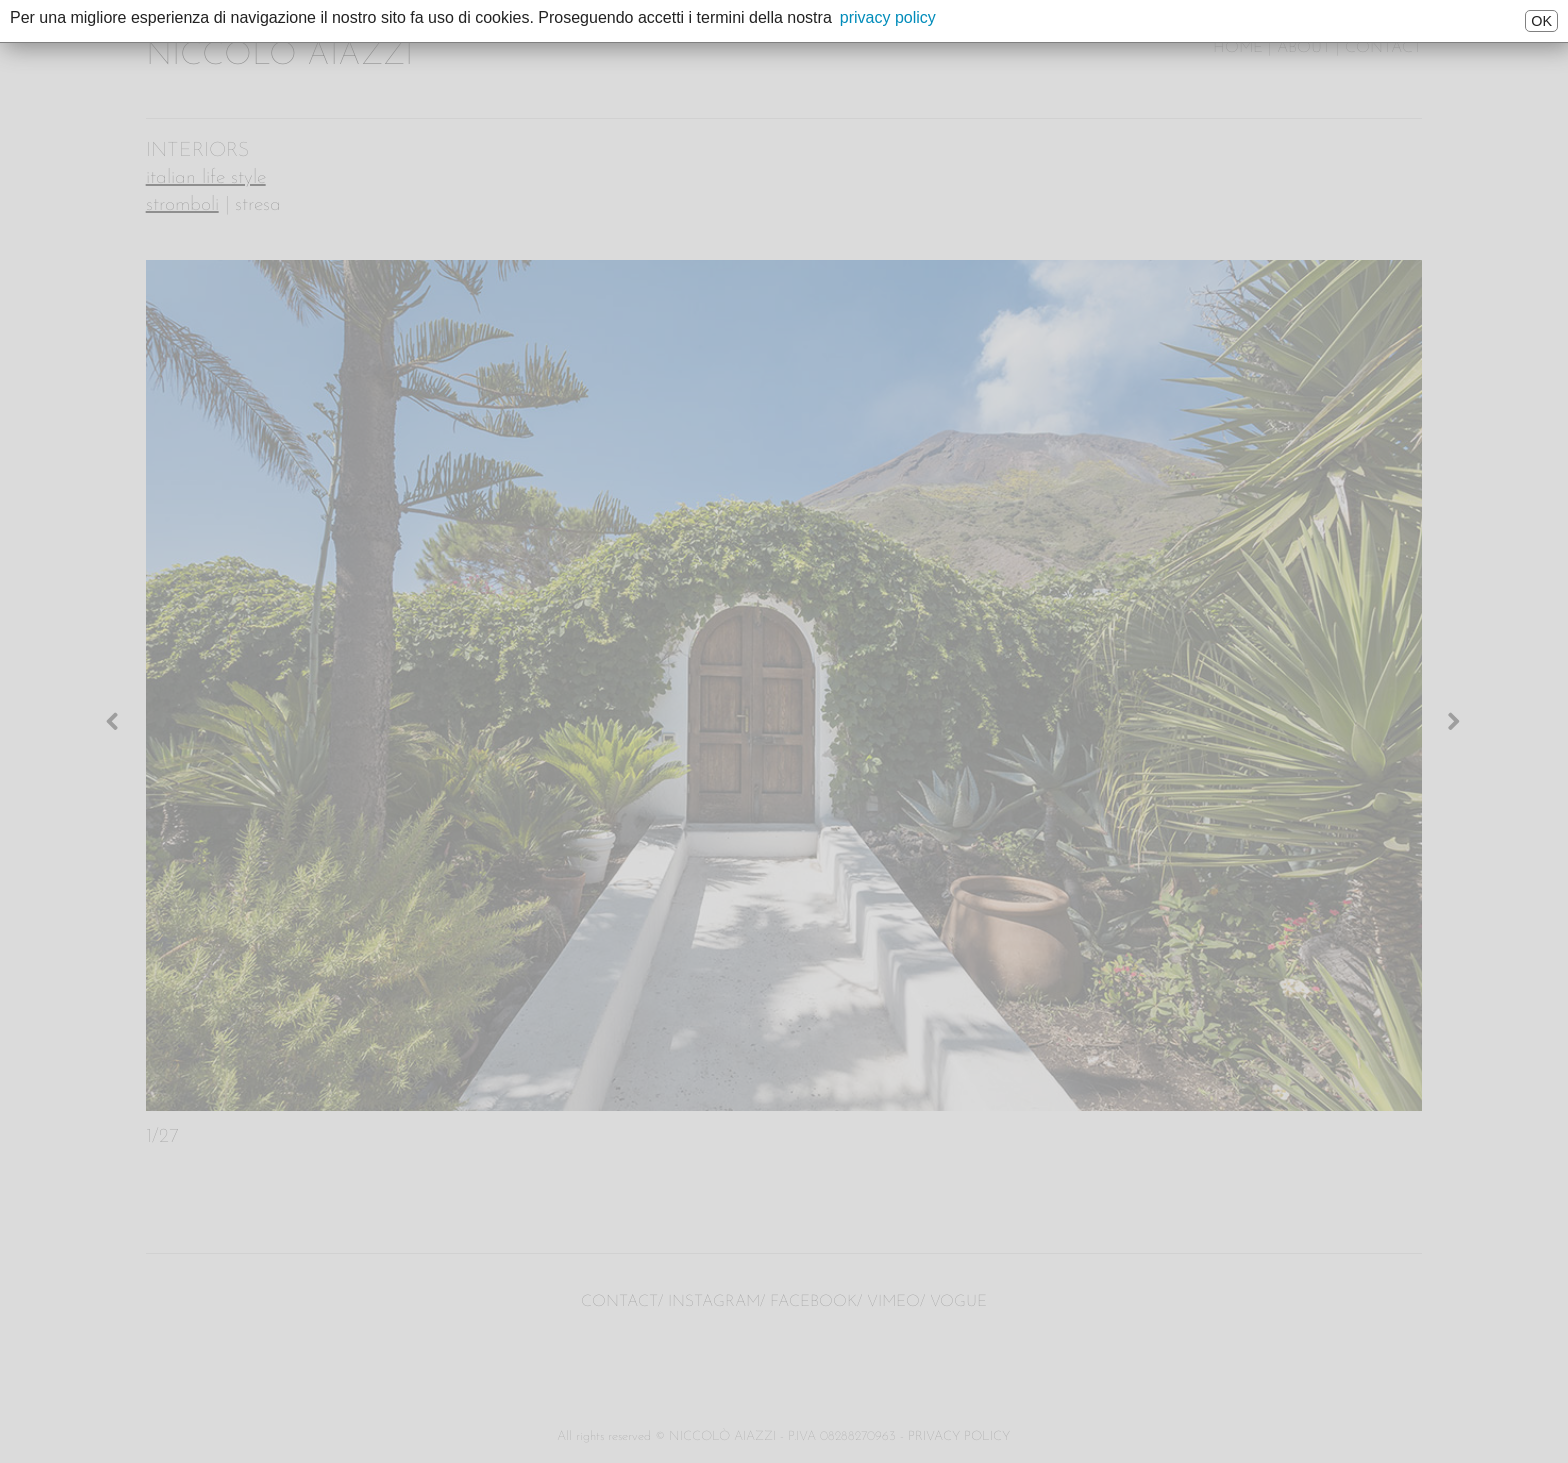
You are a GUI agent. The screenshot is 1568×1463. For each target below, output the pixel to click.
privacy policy (888, 17)
